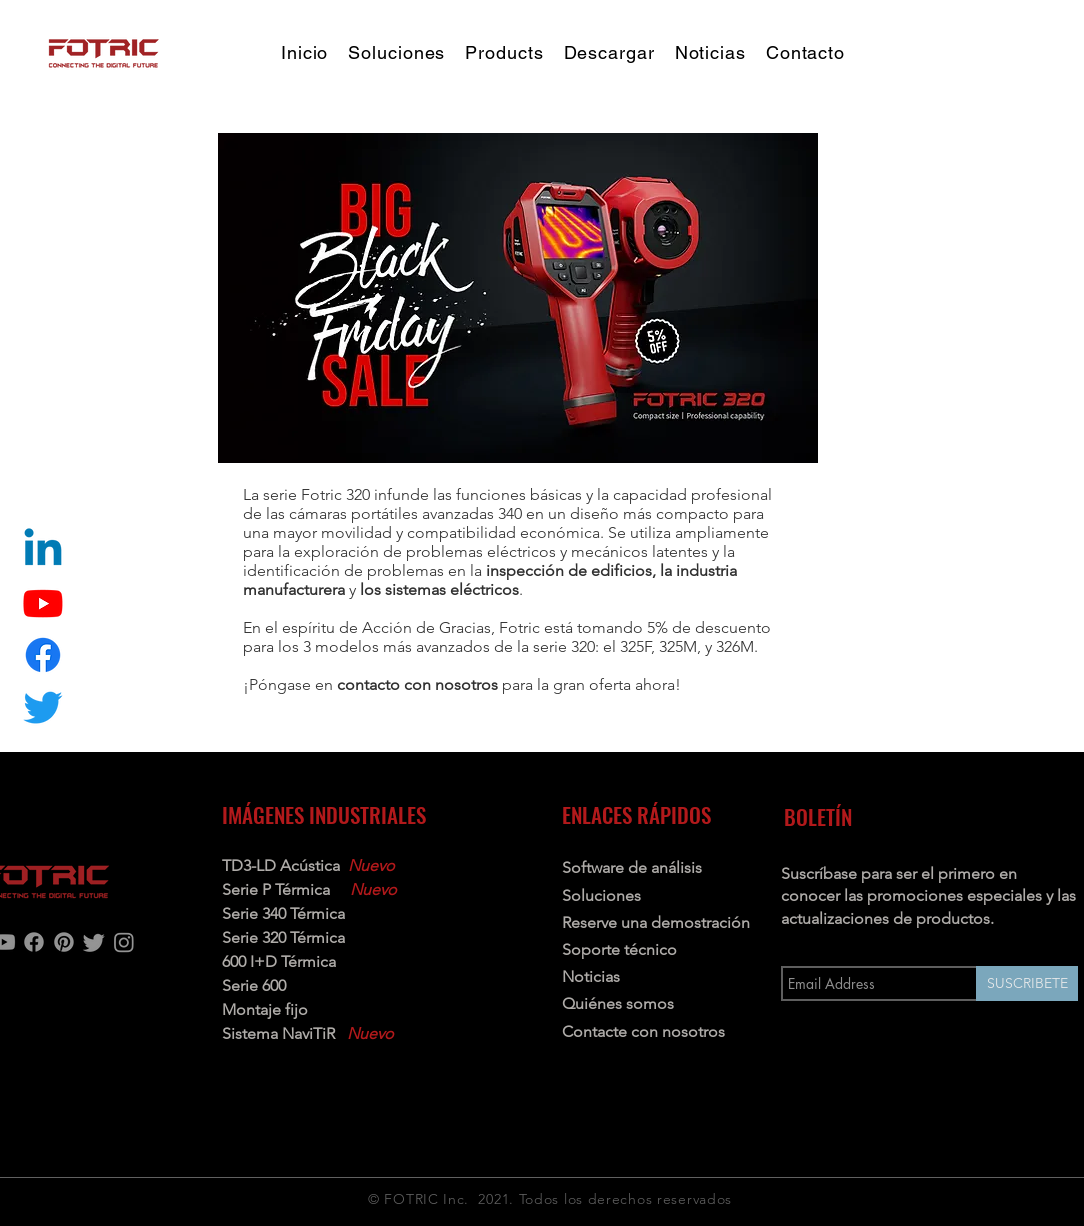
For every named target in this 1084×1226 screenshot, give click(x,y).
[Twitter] (43, 707)
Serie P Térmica (278, 889)
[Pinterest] (64, 942)
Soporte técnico (619, 949)
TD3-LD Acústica (281, 865)
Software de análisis (632, 867)
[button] (504, 52)
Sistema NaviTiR (278, 1033)
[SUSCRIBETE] (1027, 983)
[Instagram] (124, 942)
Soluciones (601, 895)
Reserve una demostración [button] (656, 922)
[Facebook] (34, 942)
